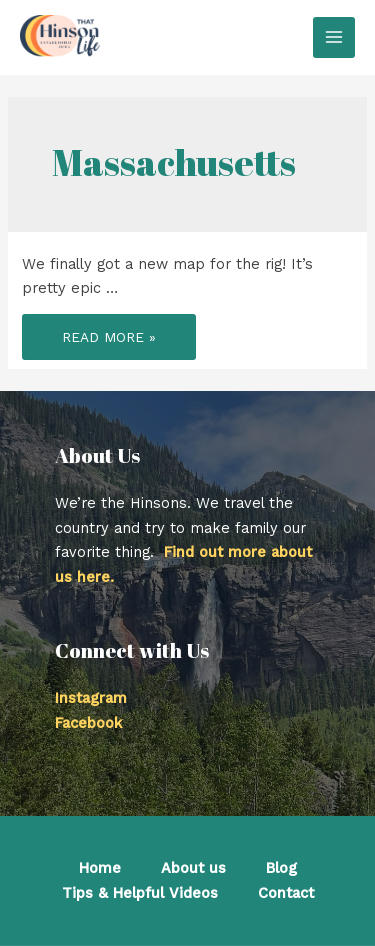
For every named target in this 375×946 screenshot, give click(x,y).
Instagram (91, 698)
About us (193, 868)
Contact (286, 893)
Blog (281, 868)
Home (100, 868)
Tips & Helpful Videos (140, 893)
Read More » (108, 341)
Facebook (88, 723)
